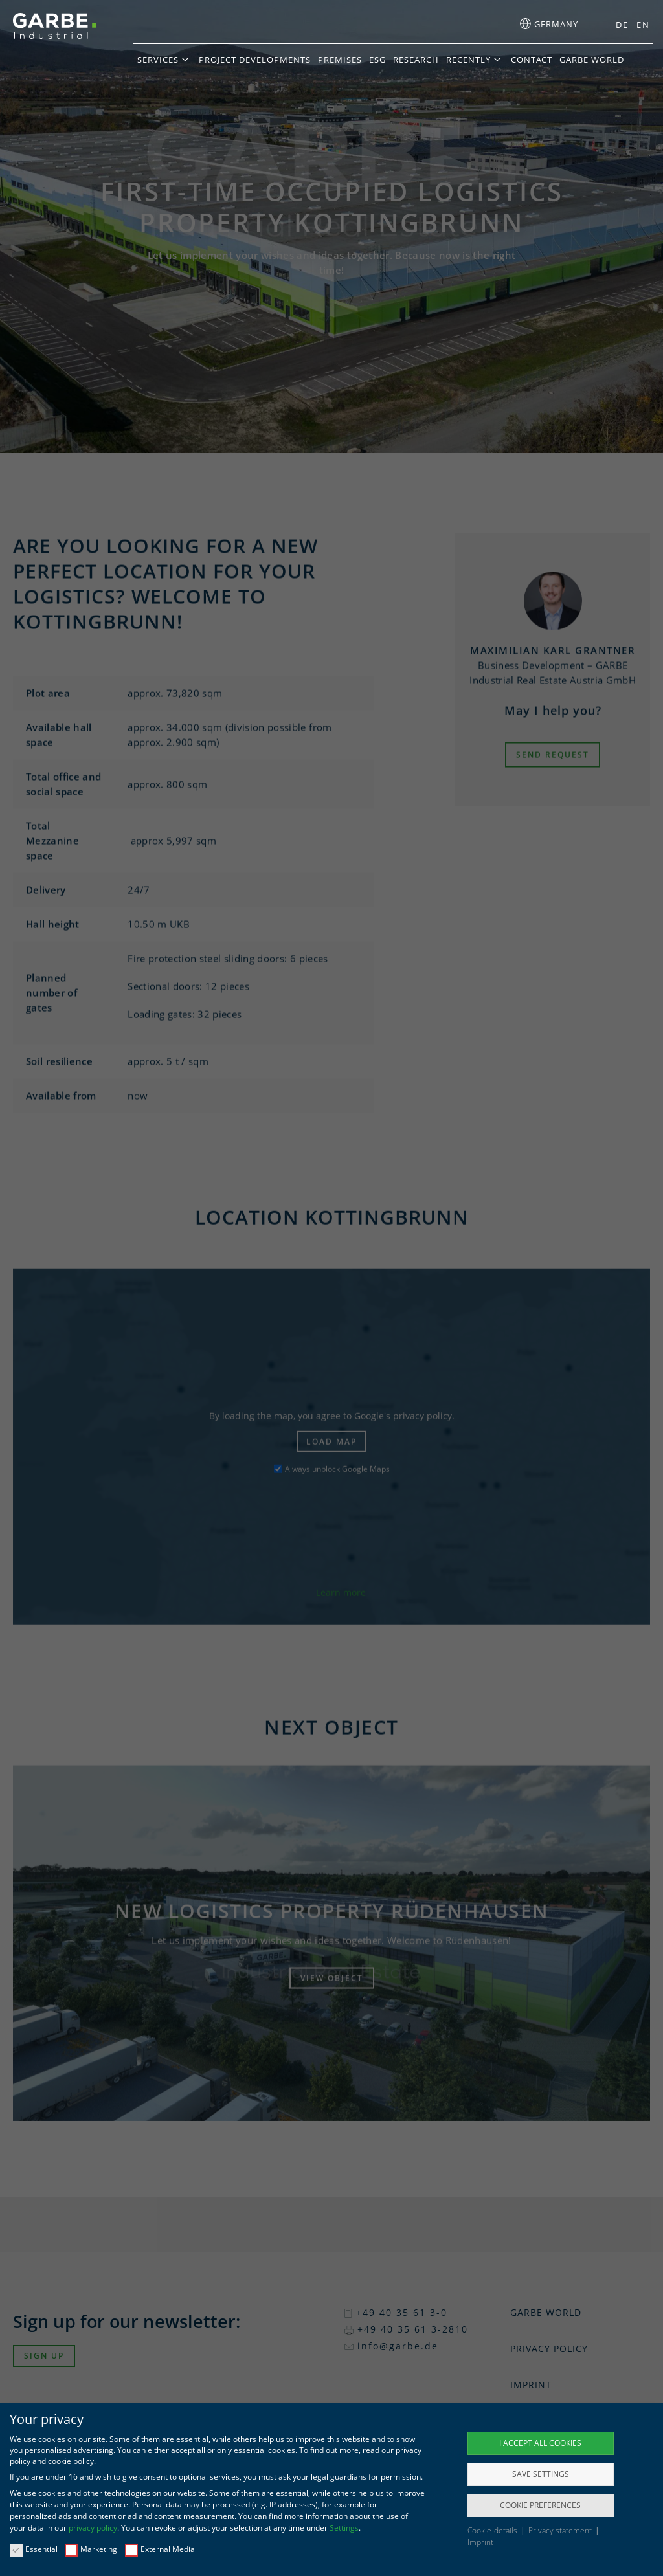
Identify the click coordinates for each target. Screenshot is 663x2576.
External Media (160, 2549)
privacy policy (93, 2527)
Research (416, 59)
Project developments (255, 59)
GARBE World (591, 59)
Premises (340, 59)
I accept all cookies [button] (540, 2442)
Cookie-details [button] (493, 2530)
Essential (34, 2549)
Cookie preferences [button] (540, 2505)
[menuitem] (618, 24)
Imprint (480, 2542)
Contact (531, 59)
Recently (468, 59)
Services (158, 59)
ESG (377, 59)
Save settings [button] (540, 2474)
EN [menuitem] (643, 24)
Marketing (91, 2549)
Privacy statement (561, 2530)
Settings (344, 2527)
